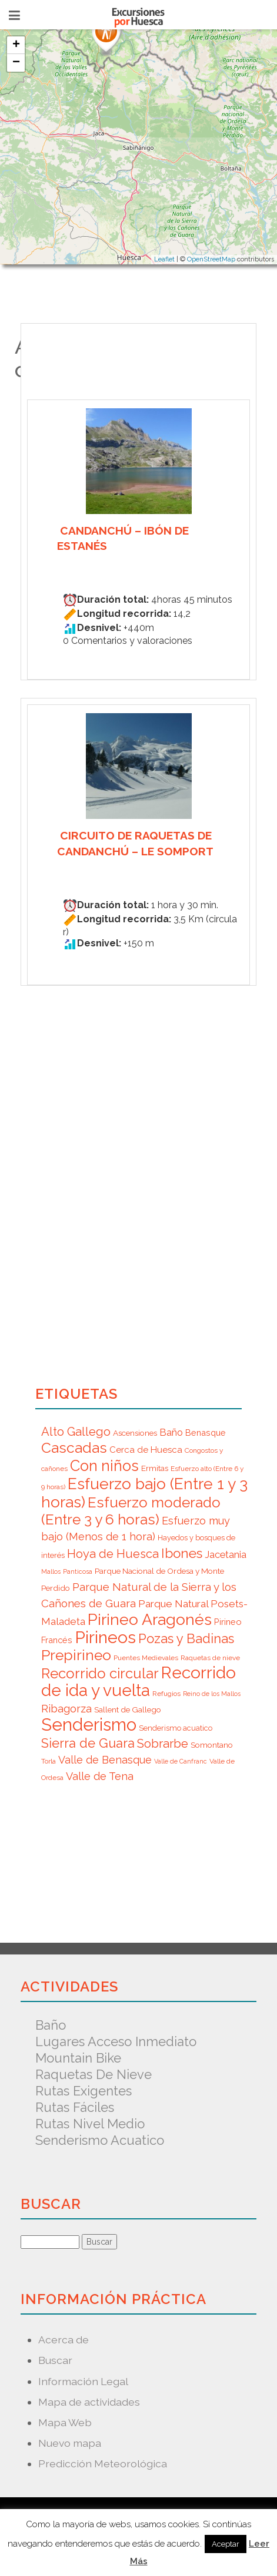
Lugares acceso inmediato (115, 2041)
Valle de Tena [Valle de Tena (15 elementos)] (100, 1776)
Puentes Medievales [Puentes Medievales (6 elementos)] (146, 1658)
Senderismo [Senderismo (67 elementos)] (88, 1724)
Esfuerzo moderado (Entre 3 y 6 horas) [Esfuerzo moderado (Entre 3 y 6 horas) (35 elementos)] (131, 1511)
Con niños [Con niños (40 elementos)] (104, 1466)
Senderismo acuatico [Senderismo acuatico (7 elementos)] (175, 1728)
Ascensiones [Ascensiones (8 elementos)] (135, 1433)
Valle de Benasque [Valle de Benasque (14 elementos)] (105, 1760)
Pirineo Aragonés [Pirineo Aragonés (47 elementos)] (150, 1619)
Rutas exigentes (83, 2090)
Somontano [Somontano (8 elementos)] (212, 1744)
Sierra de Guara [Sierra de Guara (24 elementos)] (88, 1743)
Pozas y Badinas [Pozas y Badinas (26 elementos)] (186, 1638)
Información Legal (83, 2381)
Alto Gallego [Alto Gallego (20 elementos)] (76, 1432)
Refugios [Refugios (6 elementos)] (166, 1694)
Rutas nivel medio (90, 2123)
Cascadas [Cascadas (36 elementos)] (74, 1447)
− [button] (16, 63)
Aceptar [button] (225, 2544)
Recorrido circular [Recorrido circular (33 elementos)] (100, 1673)
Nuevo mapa (69, 2443)
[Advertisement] (105, 1858)
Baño (50, 2025)
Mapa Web (65, 2422)
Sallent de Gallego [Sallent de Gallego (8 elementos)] (127, 1709)
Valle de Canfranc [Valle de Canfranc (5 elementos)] (180, 1761)
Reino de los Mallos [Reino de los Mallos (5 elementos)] (212, 1693)
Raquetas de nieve (93, 2074)
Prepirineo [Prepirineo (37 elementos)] (76, 1655)
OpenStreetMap (211, 259)
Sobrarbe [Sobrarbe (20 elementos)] (162, 1744)
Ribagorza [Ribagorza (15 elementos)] (66, 1708)
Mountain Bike (78, 2057)
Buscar (55, 2360)
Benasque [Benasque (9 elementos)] (205, 1433)
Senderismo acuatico (99, 2140)
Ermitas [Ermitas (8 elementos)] (154, 1468)
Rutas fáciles (74, 2107)
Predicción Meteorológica (102, 2463)
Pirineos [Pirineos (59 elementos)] (105, 1637)
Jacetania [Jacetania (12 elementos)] (225, 1554)
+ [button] (16, 45)
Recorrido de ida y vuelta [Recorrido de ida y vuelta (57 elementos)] (138, 1681)
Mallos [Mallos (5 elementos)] (51, 1571)
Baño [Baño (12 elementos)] (171, 1432)
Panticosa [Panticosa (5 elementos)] (77, 1571)
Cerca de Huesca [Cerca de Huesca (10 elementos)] (145, 1450)
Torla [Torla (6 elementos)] (48, 1761)
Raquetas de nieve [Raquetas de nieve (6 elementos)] (210, 1658)
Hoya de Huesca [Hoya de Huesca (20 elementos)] (113, 1554)
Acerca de (63, 2339)
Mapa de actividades (89, 2402)
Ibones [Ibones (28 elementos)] (181, 1553)
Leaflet (164, 259)
